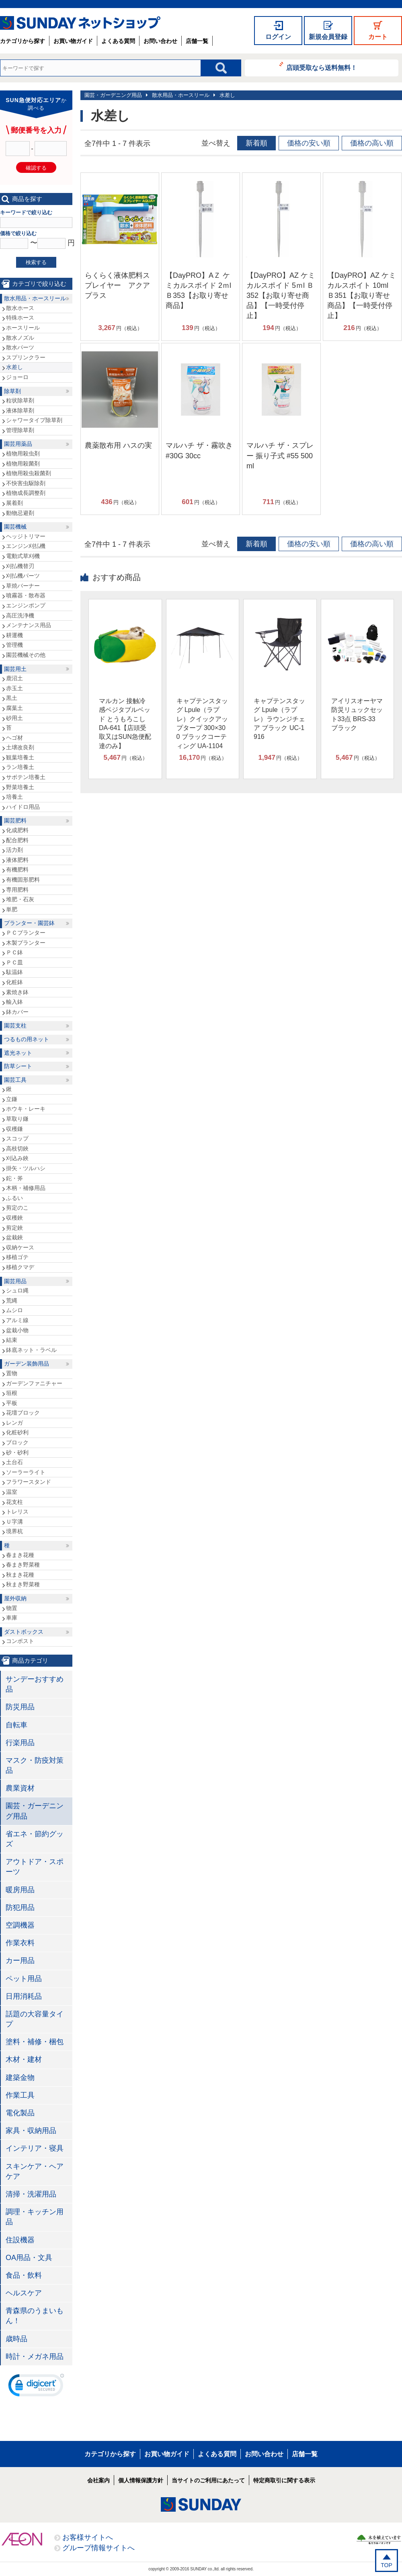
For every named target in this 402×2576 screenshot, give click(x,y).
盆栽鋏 (14, 1237)
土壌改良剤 (20, 747)
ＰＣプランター (25, 932)
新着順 (256, 143)
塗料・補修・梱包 (35, 2042)
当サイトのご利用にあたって (208, 2480)
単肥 (11, 909)
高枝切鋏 (17, 1148)
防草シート (18, 1066)
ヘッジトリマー (25, 536)
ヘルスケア (24, 2293)
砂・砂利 (17, 1452)
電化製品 (20, 2113)
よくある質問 (118, 41)
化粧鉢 (14, 982)
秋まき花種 (20, 1574)
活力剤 (14, 850)
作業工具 (20, 2095)
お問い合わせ (160, 41)
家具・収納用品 (31, 2131)
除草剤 (12, 391)
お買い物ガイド (73, 41)
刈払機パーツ (23, 575)
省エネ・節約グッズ (35, 1839)
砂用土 (14, 718)
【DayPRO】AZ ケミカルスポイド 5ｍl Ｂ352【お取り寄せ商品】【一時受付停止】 (280, 295)
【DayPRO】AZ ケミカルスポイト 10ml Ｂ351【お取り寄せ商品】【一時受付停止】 (361, 295)
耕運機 (14, 635)
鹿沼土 (14, 678)
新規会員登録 (328, 36)
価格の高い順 (372, 143)
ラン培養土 (20, 767)
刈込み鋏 (17, 1158)
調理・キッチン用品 (35, 2217)
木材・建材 (24, 2059)
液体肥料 (17, 860)
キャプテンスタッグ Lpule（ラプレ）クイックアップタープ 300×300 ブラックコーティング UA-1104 (202, 723)
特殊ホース (20, 317)
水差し (227, 95)
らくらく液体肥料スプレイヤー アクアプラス (117, 285)
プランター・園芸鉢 (29, 923)
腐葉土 (14, 708)
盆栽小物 (17, 1330)
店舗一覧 (197, 41)
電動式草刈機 (23, 556)
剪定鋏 (14, 1227)
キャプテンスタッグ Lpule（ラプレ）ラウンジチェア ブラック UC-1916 (279, 718)
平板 (11, 1403)
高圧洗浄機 (20, 615)
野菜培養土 (20, 787)
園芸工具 (15, 1080)
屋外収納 (15, 1598)
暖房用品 (20, 1890)
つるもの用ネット (26, 1039)
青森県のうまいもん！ (35, 2316)
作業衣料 (20, 1943)
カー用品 (20, 1961)
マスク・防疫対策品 (35, 1765)
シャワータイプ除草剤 (34, 420)
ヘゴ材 (14, 737)
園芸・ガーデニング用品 (113, 95)
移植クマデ (20, 1267)
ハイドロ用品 (23, 807)
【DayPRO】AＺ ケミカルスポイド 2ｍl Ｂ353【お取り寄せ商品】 (198, 290)
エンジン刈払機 (25, 546)
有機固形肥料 (23, 879)
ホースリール (23, 327)
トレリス (17, 1511)
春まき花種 (20, 1555)
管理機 (14, 645)
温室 (11, 1492)
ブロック (17, 1442)
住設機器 (20, 2240)
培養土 (14, 797)
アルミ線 (17, 1320)
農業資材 (20, 1788)
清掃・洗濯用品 (31, 2194)
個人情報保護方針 (140, 2480)
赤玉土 (14, 688)
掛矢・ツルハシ (25, 1168)
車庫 (11, 1617)
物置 (11, 1608)
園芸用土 (15, 669)
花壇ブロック (23, 1412)
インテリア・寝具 (35, 2148)
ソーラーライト (25, 1472)
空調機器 (20, 1925)
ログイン (278, 36)
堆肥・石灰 (20, 899)
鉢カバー (17, 1012)
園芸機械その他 (25, 655)
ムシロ (14, 1310)
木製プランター (25, 942)
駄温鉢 (14, 972)
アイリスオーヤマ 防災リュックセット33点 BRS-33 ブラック (357, 714)
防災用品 (20, 1707)
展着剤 (14, 503)
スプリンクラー (25, 357)
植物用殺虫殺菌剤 (28, 473)
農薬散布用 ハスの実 (118, 445)
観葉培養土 (20, 757)
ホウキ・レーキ (25, 1108)
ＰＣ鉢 (14, 952)
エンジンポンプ (25, 605)
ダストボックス (23, 1631)
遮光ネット (18, 1053)
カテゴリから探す (22, 41)
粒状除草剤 (20, 400)
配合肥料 (17, 840)
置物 (11, 1373)
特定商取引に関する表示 (284, 2480)
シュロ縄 (17, 1290)
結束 (11, 1340)
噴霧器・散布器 (25, 595)
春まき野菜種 (23, 1564)
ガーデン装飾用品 (26, 1363)
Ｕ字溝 (14, 1521)
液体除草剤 (20, 410)
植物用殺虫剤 (23, 453)
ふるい (14, 1198)
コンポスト (20, 1641)
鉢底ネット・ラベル (31, 1350)
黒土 (11, 698)
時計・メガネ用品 (35, 2356)
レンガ (14, 1422)
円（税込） (120, 328)
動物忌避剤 (20, 513)
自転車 (16, 1725)
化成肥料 (17, 830)
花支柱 (14, 1502)
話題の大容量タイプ (35, 2019)
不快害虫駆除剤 (25, 483)
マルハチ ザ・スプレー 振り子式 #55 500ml (280, 455)
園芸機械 (15, 526)
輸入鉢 (14, 1002)
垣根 (11, 1393)
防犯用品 (20, 1907)
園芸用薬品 (18, 444)
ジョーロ (17, 377)
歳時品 (16, 2339)
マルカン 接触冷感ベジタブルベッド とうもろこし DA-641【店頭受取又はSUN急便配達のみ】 (125, 723)
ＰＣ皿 (14, 962)
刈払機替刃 (20, 566)
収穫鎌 (14, 1129)
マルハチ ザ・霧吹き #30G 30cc (199, 450)
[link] (36, 2387)
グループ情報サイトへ (98, 2548)
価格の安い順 (308, 143)
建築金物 (20, 2078)
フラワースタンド (28, 1482)
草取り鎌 (17, 1119)
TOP (386, 2565)
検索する (36, 262)
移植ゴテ (17, 1257)
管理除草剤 (20, 430)
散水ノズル (20, 337)
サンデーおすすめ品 (35, 1684)
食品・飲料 (24, 2275)
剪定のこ (17, 1207)
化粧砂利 (17, 1432)
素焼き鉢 (17, 992)
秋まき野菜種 (23, 1584)
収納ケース (20, 1247)
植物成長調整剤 (25, 493)
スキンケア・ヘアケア (35, 2171)
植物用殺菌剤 (23, 463)
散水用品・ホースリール (180, 95)
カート (378, 36)
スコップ (17, 1138)
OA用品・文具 (29, 2258)
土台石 (14, 1462)
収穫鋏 (14, 1217)
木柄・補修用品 (25, 1188)
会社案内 (98, 2480)
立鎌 (11, 1099)
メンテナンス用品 (28, 625)
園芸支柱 (15, 1025)
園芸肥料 (15, 820)
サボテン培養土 (25, 777)
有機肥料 (17, 869)
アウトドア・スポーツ (35, 1867)
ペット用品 (24, 1979)
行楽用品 (20, 1743)
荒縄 (11, 1300)
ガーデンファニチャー (34, 1383)
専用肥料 (17, 889)
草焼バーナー (23, 585)
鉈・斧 (14, 1178)
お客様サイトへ (87, 2537)
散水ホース (20, 308)
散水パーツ (20, 347)
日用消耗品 (24, 1996)
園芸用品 (15, 1281)
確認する (36, 168)
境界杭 (14, 1531)
